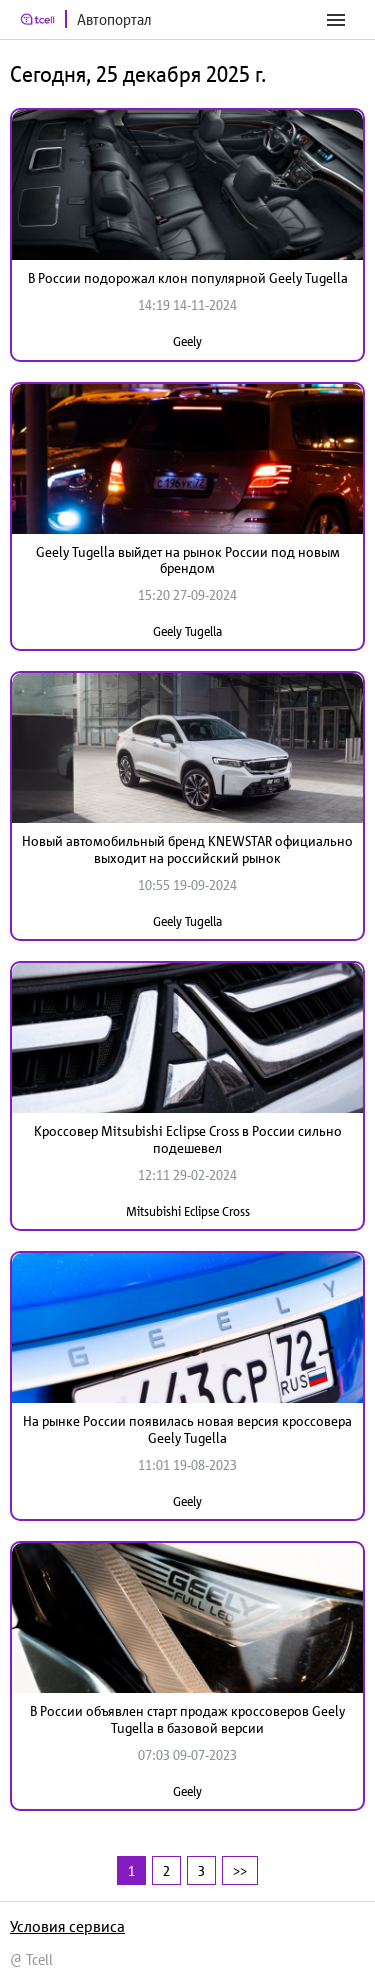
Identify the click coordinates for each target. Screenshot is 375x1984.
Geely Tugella (187, 631)
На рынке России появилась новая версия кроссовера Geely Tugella (187, 1429)
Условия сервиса (67, 1926)
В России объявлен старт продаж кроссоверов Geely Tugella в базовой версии (187, 1719)
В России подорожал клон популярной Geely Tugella (188, 278)
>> (240, 1870)
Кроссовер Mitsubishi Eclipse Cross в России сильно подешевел (188, 1139)
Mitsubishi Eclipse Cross (188, 1211)
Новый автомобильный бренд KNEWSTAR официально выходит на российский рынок (187, 849)
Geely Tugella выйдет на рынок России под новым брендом (188, 560)
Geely (187, 341)
